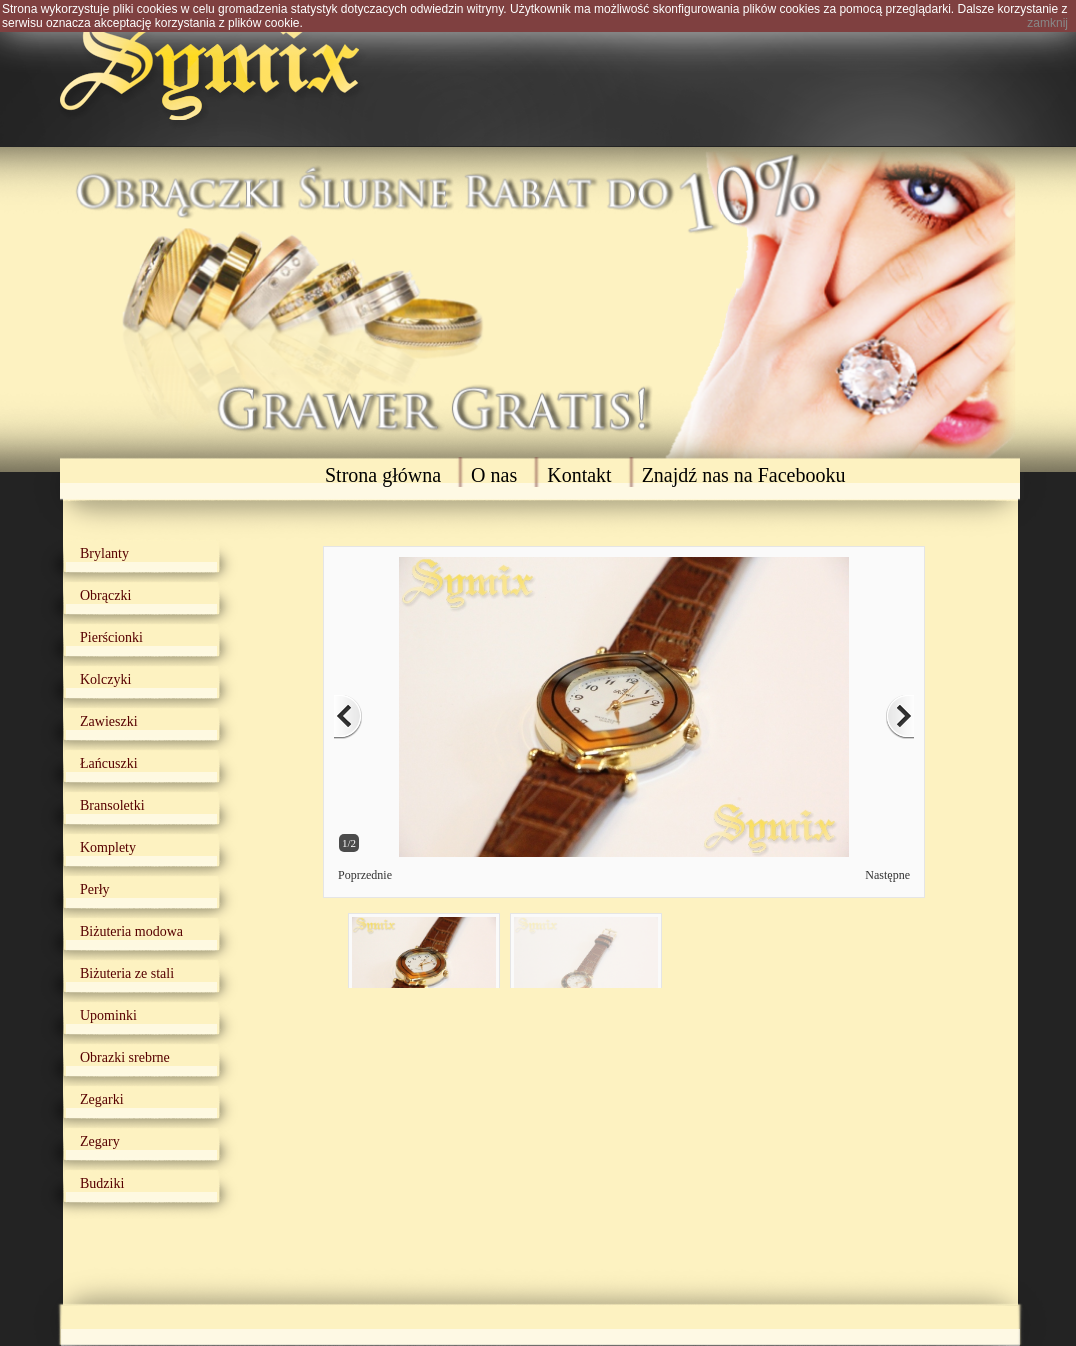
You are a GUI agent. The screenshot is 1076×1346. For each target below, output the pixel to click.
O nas (494, 475)
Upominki (108, 1015)
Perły (95, 889)
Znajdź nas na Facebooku (744, 475)
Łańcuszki (109, 763)
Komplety (108, 847)
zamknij (1047, 23)
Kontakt (579, 475)
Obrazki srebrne (125, 1057)
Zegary (100, 1141)
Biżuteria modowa (131, 931)
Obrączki (105, 595)
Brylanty (104, 553)
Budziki (102, 1183)
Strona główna (383, 475)
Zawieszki (109, 721)
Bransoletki (112, 805)
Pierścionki (111, 637)
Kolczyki (105, 679)
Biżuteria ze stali (127, 973)
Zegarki (102, 1099)
